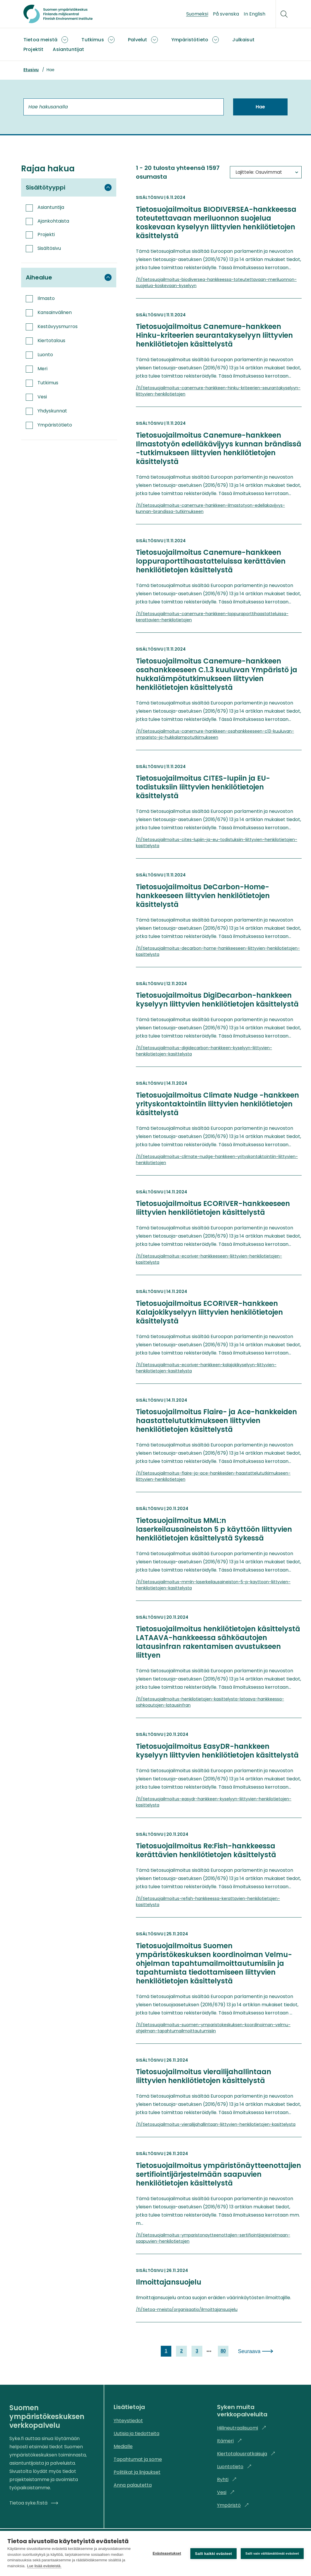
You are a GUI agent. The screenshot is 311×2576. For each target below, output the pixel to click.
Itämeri (229, 2440)
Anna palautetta (133, 2485)
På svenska (226, 14)
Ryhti (227, 2479)
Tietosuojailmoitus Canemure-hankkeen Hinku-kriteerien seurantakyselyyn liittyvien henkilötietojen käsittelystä (214, 335)
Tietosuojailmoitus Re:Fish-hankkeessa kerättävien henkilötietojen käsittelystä (206, 1850)
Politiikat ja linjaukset (137, 2472)
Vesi (226, 2492)
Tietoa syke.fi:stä (33, 2503)
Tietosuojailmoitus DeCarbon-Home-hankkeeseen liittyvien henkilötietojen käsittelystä (203, 896)
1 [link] (166, 2350)
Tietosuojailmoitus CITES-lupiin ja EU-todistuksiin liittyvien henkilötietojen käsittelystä (203, 787)
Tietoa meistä (40, 39)
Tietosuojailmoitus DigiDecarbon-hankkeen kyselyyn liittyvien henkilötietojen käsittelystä (217, 1000)
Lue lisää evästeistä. (44, 2566)
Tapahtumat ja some (138, 2459)
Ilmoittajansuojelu (168, 2282)
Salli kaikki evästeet (213, 2553)
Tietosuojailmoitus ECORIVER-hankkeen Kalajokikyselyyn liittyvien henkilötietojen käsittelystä (209, 1312)
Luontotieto (234, 2466)
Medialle (123, 2446)
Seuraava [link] (249, 2351)
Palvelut (137, 39)
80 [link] (223, 2350)
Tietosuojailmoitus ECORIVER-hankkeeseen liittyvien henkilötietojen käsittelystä (213, 1208)
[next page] (209, 2351)
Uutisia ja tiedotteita (136, 2433)
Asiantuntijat (68, 49)
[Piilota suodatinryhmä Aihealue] (108, 277)
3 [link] (197, 2350)
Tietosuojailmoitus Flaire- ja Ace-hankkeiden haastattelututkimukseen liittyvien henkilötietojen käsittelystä (216, 1421)
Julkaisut (243, 39)
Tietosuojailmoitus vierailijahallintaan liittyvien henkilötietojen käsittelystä (203, 2076)
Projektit (33, 49)
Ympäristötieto (189, 39)
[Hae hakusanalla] (123, 106)
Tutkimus (92, 39)
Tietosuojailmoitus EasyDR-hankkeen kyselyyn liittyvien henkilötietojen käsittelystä (217, 1751)
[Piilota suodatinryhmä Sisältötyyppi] (108, 187)
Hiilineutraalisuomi (241, 2428)
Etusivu (31, 70)
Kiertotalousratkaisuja (246, 2453)
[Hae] (284, 14)
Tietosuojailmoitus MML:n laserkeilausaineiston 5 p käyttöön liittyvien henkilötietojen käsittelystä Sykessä (214, 1529)
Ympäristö (233, 2505)
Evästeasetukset (167, 2553)
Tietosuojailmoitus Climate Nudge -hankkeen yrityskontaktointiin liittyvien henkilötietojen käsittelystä (217, 1104)
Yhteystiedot (128, 2420)
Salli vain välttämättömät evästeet (272, 2553)
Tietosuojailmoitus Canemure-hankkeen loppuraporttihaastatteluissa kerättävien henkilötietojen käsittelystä (211, 561)
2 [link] (181, 2350)
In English (254, 14)
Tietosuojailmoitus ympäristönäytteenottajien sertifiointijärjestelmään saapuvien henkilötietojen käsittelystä (218, 2174)
